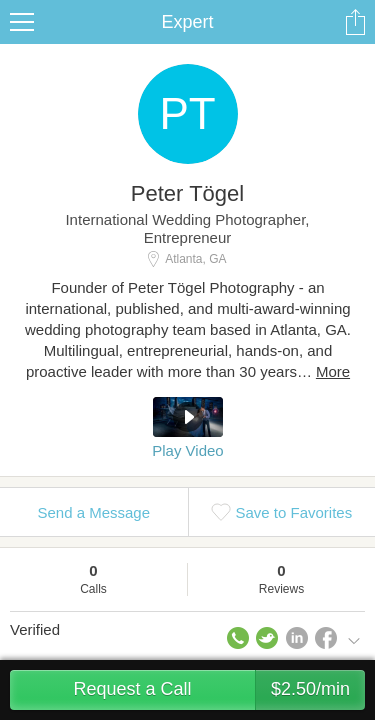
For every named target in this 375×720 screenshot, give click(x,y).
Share (355, 22)
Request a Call (219, 690)
